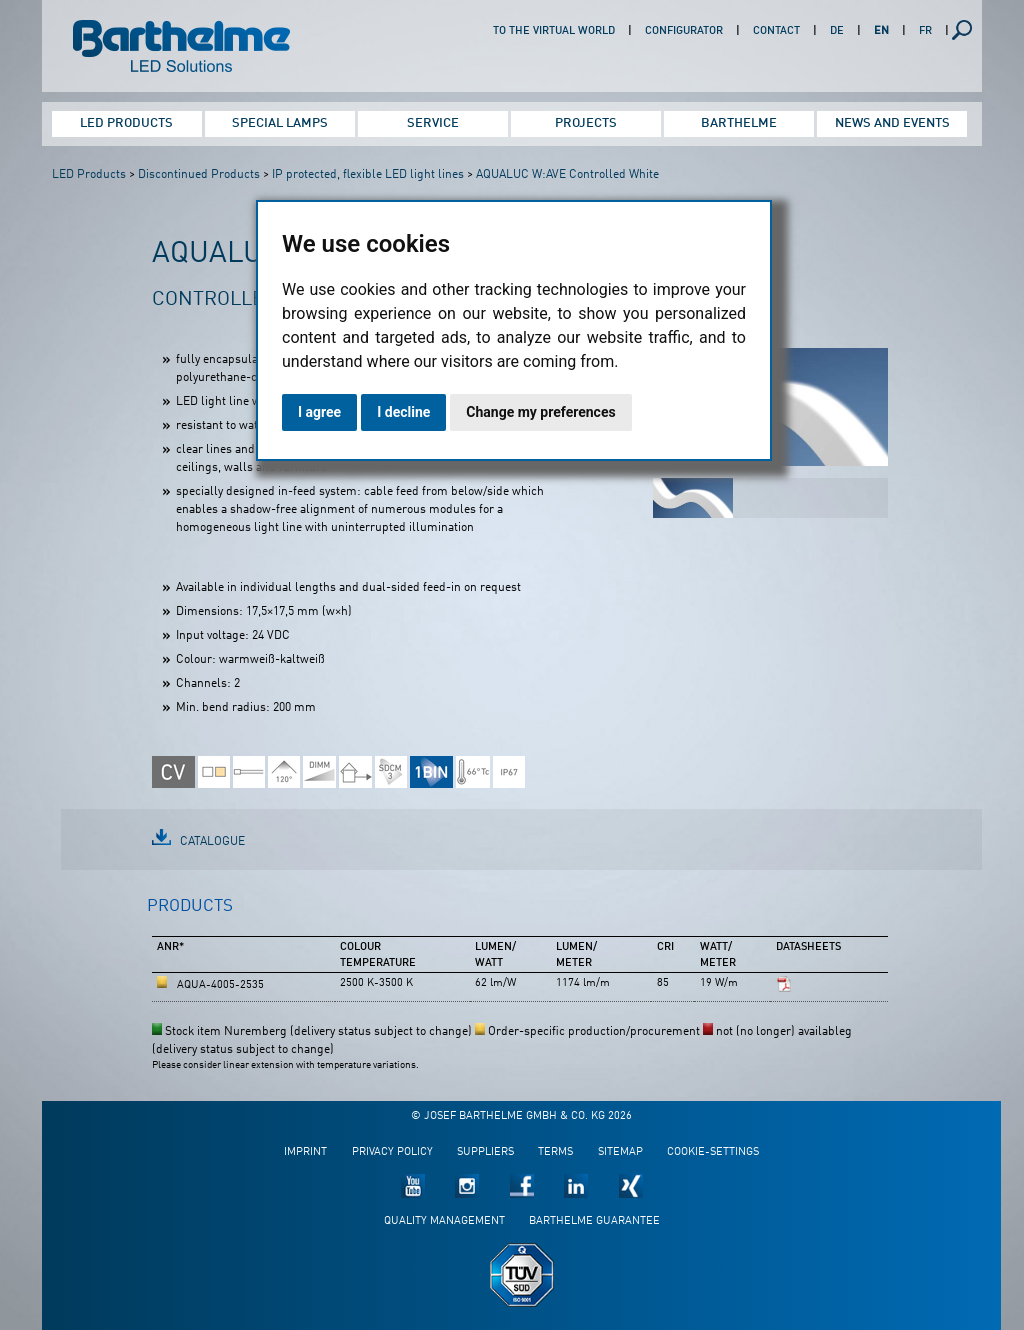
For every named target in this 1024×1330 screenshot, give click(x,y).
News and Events (892, 123)
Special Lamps (280, 123)
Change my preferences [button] (540, 412)
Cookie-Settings (713, 1152)
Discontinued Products (199, 175)
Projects (586, 123)
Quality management (444, 1221)
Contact (776, 31)
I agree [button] (319, 412)
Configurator (684, 31)
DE (837, 31)
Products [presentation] (190, 906)
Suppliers (485, 1152)
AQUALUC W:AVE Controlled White (567, 175)
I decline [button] (403, 412)
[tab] (190, 915)
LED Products (126, 123)
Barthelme (739, 123)
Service (433, 123)
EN (881, 31)
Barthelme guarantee (594, 1221)
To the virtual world (554, 31)
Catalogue (212, 842)
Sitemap (620, 1152)
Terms (555, 1152)
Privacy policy (392, 1152)
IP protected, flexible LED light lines (368, 175)
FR (925, 31)
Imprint (305, 1152)
